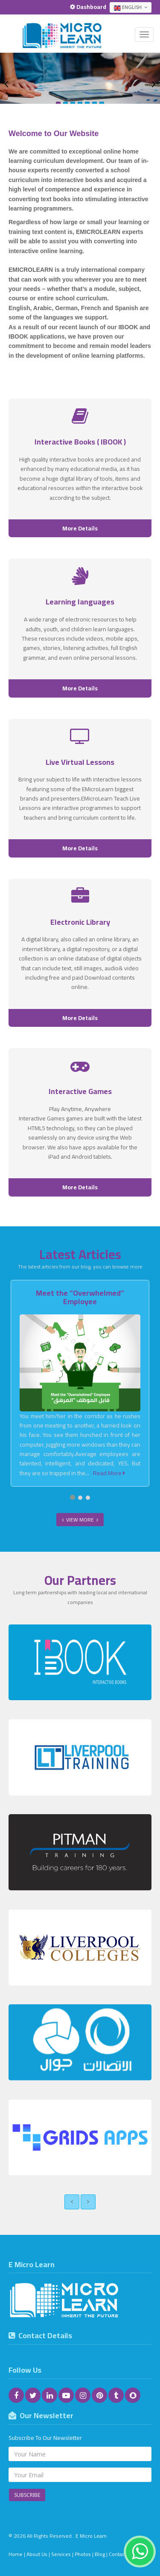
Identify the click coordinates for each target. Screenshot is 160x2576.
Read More (109, 1473)
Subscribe (27, 2495)
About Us (36, 2554)
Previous (6, 84)
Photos (83, 2554)
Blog (100, 2554)
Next (153, 84)
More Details (80, 528)
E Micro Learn (91, 2536)
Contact (117, 2554)
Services (61, 2554)
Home (16, 2554)
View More (80, 1520)
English (130, 7)
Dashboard (89, 6)
